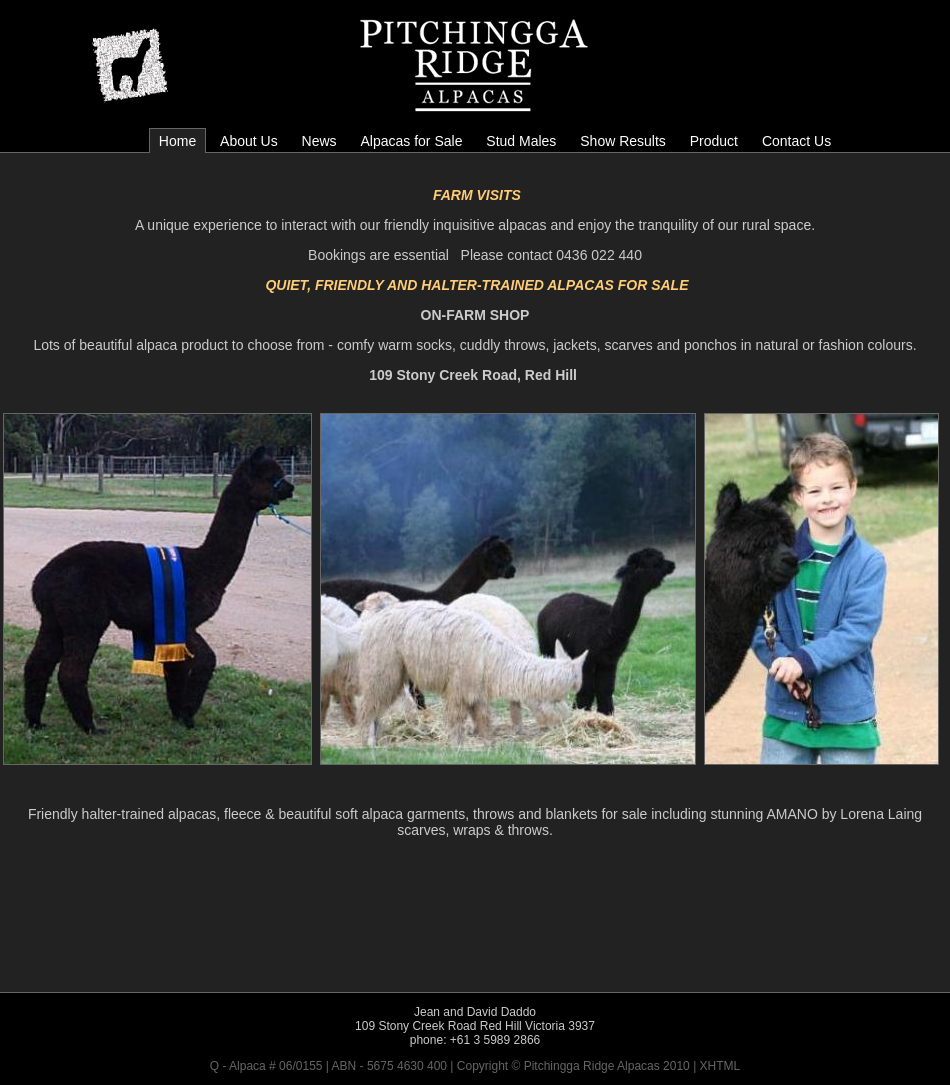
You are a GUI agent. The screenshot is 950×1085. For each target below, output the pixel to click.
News (319, 141)
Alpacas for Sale (411, 141)
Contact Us (796, 141)
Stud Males (521, 141)
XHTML (720, 1066)
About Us (249, 141)
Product (714, 141)
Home (177, 141)
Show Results (623, 141)
